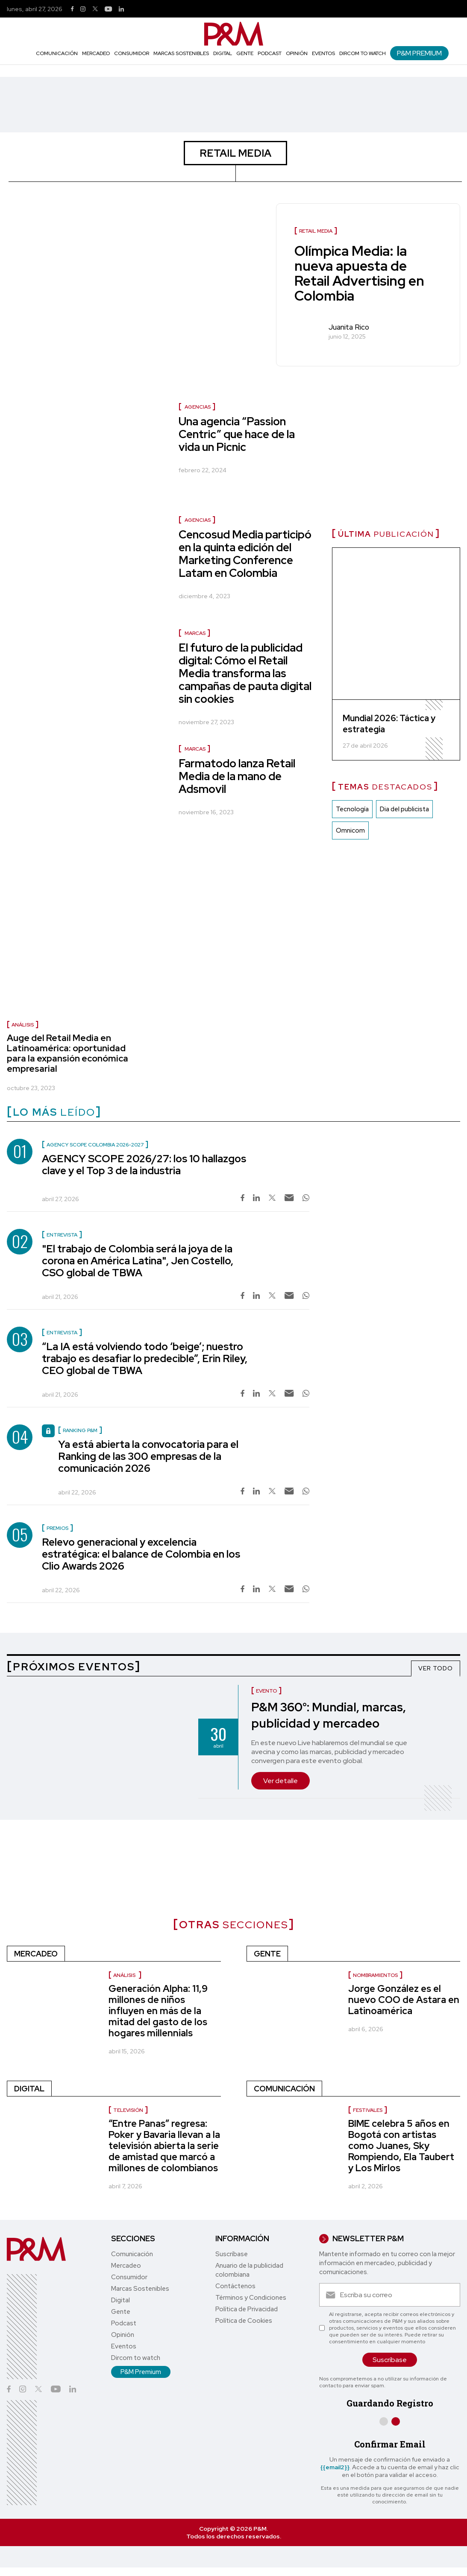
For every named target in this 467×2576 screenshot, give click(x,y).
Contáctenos (235, 2286)
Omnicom (350, 831)
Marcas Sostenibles (181, 53)
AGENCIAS (198, 407)
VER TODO (435, 1668)
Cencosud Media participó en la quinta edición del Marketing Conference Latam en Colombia (245, 553)
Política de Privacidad (246, 2309)
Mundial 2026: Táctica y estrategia (389, 724)
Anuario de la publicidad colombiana (249, 2270)
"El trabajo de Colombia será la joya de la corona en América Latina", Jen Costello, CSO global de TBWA (137, 1260)
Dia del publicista (404, 809)
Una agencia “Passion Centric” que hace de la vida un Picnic (237, 434)
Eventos (323, 53)
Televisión (128, 2110)
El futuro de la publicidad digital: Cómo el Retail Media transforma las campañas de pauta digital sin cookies (245, 673)
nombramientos (375, 1975)
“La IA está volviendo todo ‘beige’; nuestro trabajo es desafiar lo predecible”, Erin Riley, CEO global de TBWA (144, 1358)
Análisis (23, 1024)
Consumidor (131, 53)
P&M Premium (419, 53)
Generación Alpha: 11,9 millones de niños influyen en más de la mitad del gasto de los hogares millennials (158, 2010)
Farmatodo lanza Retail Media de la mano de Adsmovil (237, 776)
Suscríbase (231, 2254)
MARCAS (195, 633)
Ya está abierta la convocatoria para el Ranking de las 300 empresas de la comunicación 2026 (148, 1456)
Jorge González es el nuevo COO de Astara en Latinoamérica (403, 1999)
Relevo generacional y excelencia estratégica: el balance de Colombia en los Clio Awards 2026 (141, 1554)
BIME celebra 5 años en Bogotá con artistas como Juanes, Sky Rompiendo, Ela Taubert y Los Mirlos (401, 2145)
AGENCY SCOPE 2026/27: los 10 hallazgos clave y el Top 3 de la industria (144, 1164)
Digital (222, 53)
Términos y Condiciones (250, 2297)
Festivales (367, 2110)
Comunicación (57, 53)
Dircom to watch (362, 53)
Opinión (297, 53)
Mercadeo (96, 53)
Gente (244, 53)
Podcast (270, 53)
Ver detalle (280, 1780)
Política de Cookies (243, 2320)
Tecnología (352, 809)
